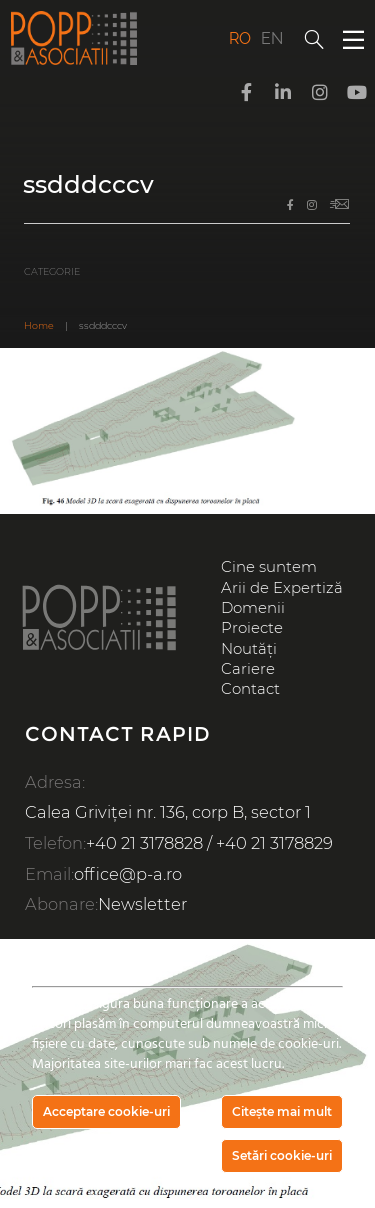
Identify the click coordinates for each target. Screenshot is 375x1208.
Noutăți (249, 649)
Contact (250, 689)
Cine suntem (269, 567)
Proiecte (252, 628)
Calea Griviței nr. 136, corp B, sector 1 (168, 812)
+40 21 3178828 (144, 843)
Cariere (248, 669)
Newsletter (142, 904)
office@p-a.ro (128, 874)
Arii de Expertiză (282, 588)
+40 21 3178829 (274, 843)
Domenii (253, 608)
